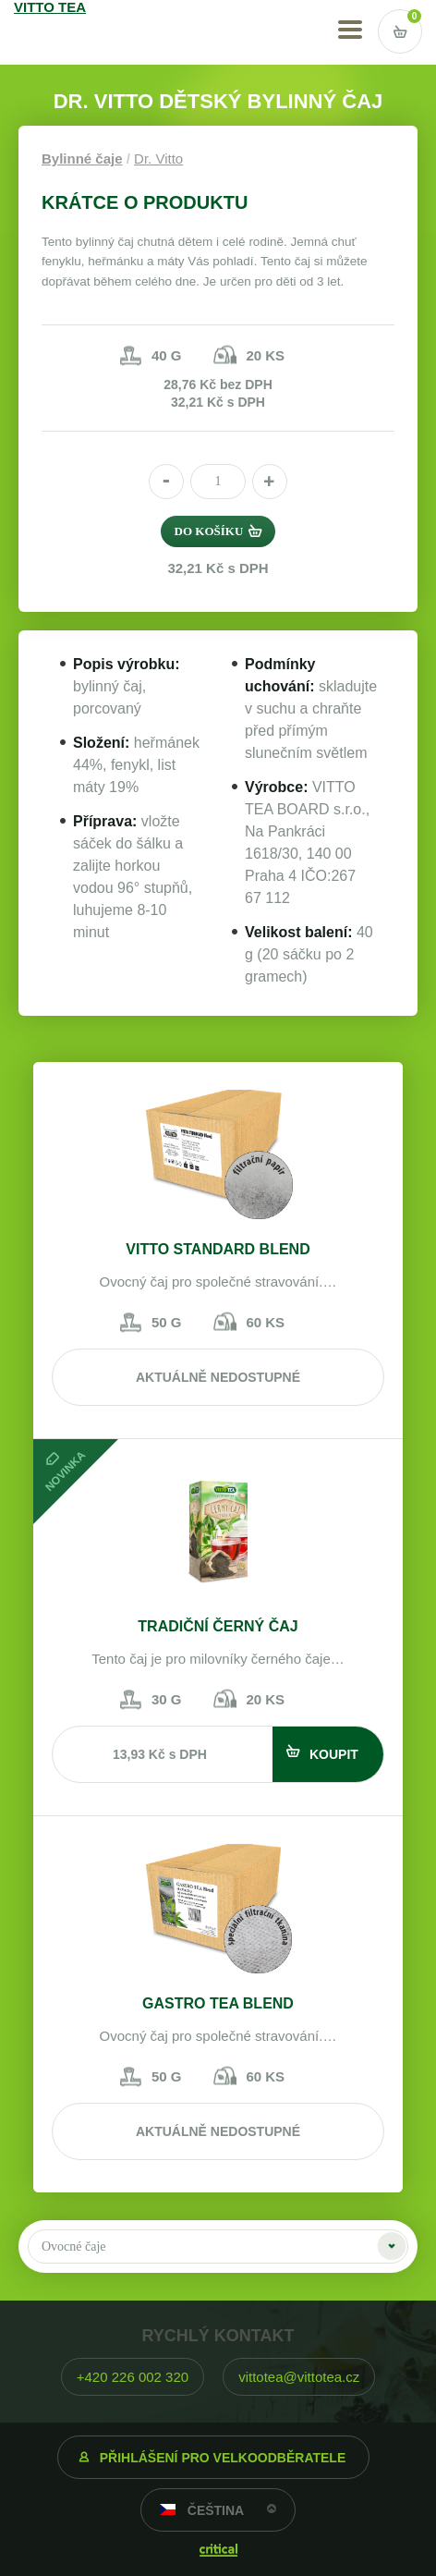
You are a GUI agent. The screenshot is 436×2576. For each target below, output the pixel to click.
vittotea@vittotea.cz (298, 2377)
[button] (269, 481)
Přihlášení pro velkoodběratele (223, 2457)
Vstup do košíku (400, 31)
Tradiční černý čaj (217, 1626)
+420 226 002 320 (132, 2377)
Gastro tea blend (218, 2003)
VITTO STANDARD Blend (217, 1249)
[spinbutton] (218, 481)
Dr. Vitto (158, 158)
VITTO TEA (66, 32)
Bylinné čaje (82, 158)
